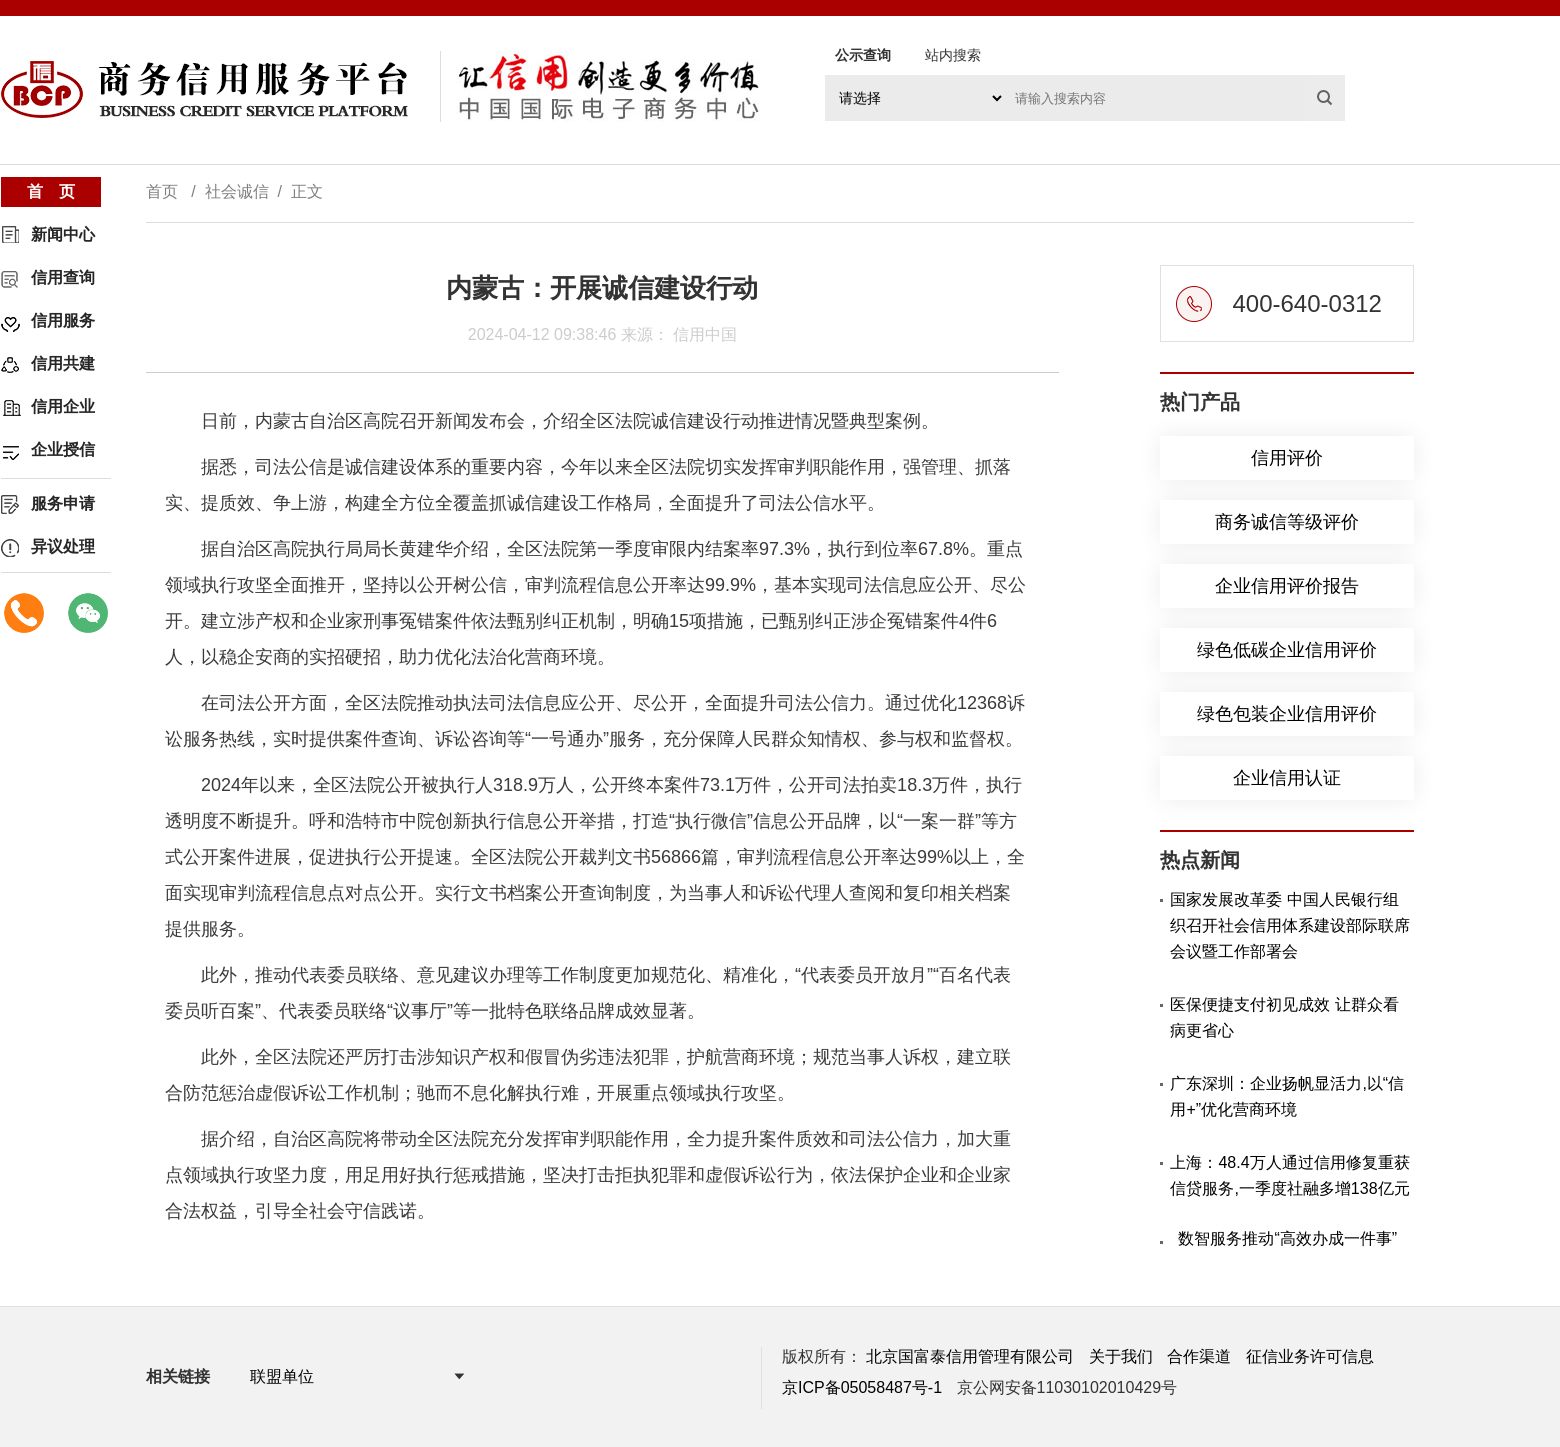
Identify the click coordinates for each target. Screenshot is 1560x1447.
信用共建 (63, 363)
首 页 (51, 191)
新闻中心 (63, 234)
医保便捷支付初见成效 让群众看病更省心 (1284, 1017)
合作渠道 (1199, 1356)
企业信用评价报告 (1287, 586)
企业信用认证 (1287, 778)
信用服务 (63, 320)
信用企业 (63, 406)
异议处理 (63, 546)
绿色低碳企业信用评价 (1287, 650)
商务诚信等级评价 (1287, 522)
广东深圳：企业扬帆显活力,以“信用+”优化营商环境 (1287, 1096)
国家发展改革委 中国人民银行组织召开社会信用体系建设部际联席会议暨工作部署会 (1290, 925)
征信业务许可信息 (1310, 1356)
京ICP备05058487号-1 (862, 1387)
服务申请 (63, 503)
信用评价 (1287, 458)
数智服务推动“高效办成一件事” (1287, 1238)
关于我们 (1121, 1356)
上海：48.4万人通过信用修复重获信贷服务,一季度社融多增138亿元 (1289, 1175)
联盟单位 (282, 1376)
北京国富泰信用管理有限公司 (970, 1356)
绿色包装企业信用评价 (1287, 714)
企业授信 (63, 449)
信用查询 (63, 277)
